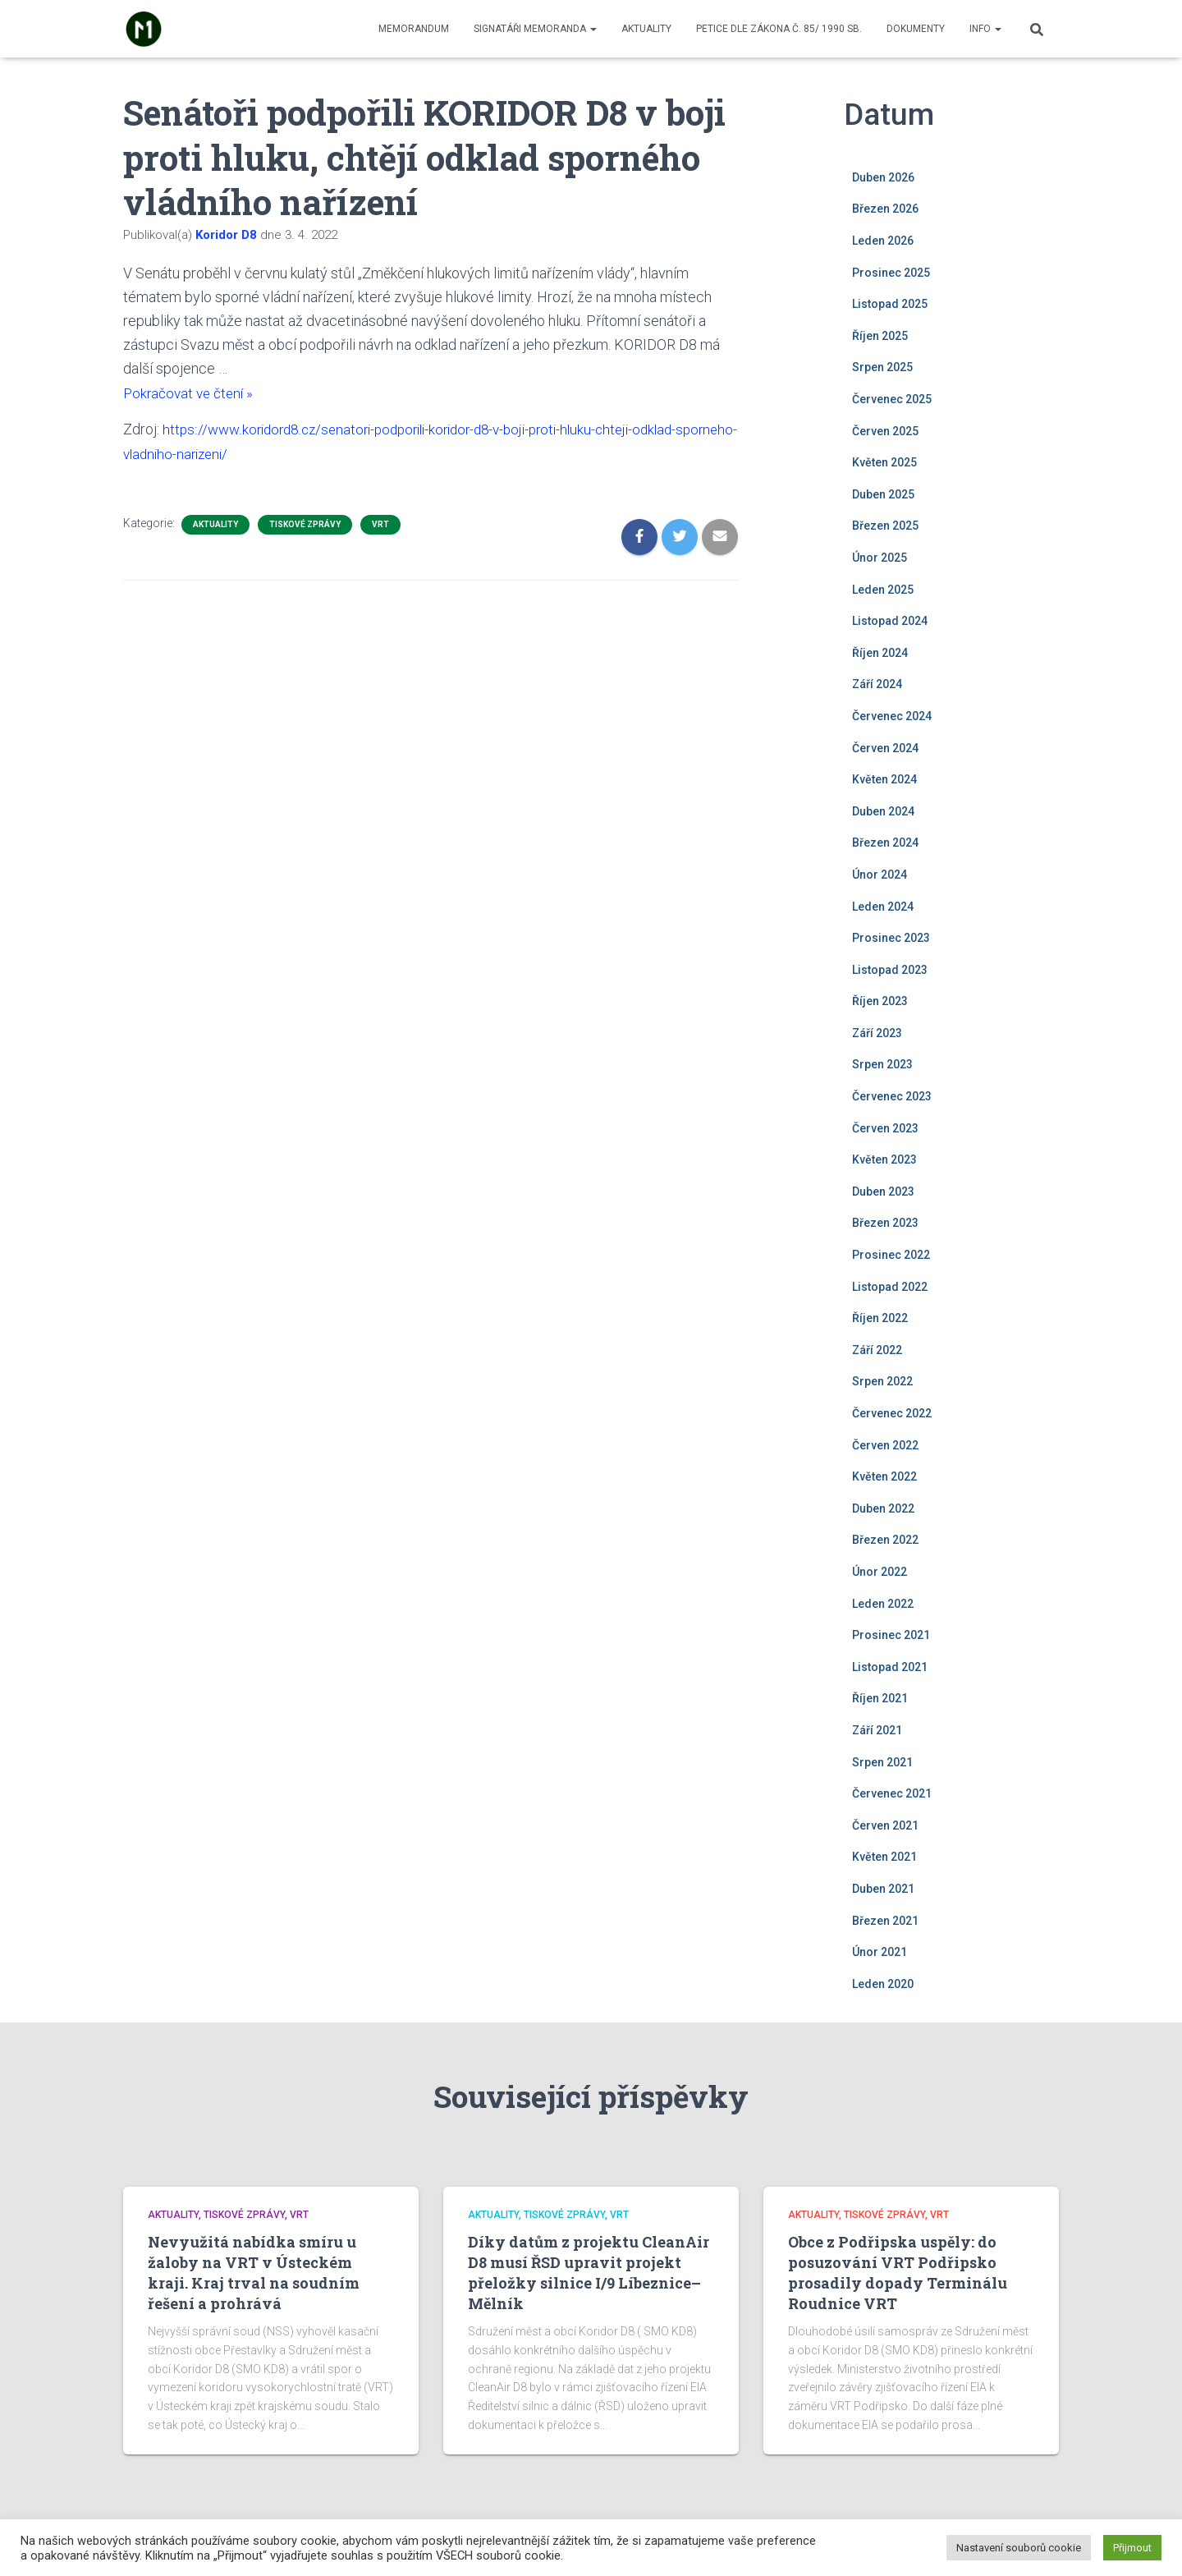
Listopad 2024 (890, 620)
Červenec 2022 (892, 1413)
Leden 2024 (883, 906)
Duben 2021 (883, 1888)
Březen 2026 (885, 208)
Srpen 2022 (882, 1381)
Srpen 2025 (882, 367)
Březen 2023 (885, 1222)
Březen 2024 (885, 842)
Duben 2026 (883, 177)
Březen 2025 (885, 525)
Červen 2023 (885, 1128)
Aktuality (646, 28)
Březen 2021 (885, 1920)
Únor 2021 (879, 1951)
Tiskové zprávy (305, 523)
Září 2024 (877, 684)
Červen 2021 (885, 1825)
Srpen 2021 (882, 1762)
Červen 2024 (885, 748)
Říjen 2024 (880, 652)
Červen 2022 (885, 1445)
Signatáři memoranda (535, 28)
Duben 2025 (883, 494)
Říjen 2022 (880, 1318)
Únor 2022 (879, 1571)
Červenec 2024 (892, 716)
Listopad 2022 (890, 1286)
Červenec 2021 (892, 1793)
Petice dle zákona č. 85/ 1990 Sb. (779, 28)
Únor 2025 (879, 557)
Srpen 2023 (882, 1064)
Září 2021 (877, 1730)
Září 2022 (877, 1350)
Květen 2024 (884, 779)
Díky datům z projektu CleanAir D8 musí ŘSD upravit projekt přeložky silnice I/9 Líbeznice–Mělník (588, 2273)
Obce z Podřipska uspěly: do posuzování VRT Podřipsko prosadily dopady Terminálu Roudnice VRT (897, 2273)
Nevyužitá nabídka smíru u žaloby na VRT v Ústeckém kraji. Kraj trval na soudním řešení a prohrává (254, 2273)
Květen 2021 (884, 1856)
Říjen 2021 (880, 1698)
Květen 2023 (884, 1159)
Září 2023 (877, 1033)
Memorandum (413, 28)
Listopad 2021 (890, 1667)
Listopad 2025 (890, 303)
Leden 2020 (883, 1984)
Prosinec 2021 (891, 1635)
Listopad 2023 (890, 969)
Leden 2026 (883, 240)
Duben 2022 (883, 1508)
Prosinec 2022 (891, 1254)
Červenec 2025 (892, 399)
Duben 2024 (883, 811)
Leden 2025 (883, 589)
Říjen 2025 (880, 335)
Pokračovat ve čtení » (191, 393)
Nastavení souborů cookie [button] (1018, 2548)
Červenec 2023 (892, 1096)
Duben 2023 (883, 1191)
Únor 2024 (879, 874)
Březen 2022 (885, 1539)
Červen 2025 (885, 431)
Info (985, 28)
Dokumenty (915, 28)
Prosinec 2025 (891, 272)
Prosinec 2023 (891, 937)
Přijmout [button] (1132, 2548)
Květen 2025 (884, 462)
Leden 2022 (883, 1603)
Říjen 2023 (880, 1001)
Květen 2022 (884, 1476)
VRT (380, 523)
